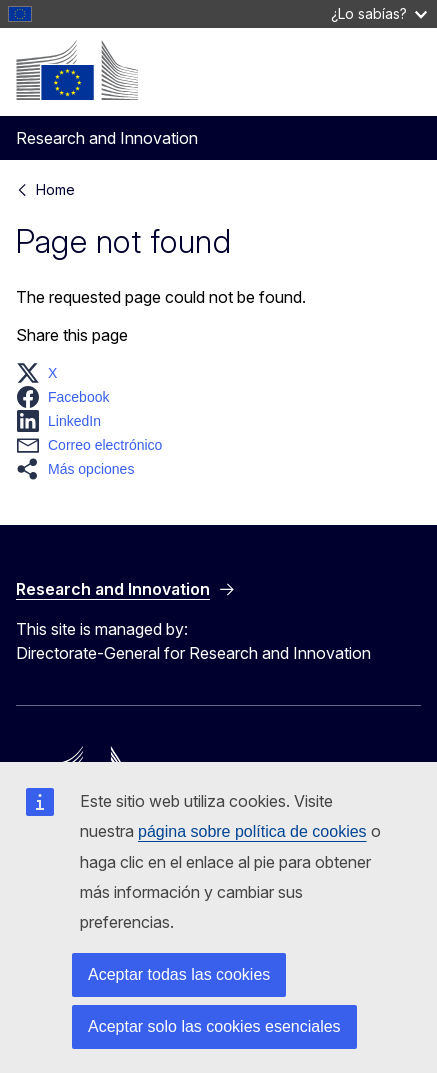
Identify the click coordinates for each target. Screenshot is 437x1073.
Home (55, 189)
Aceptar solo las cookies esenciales (214, 1026)
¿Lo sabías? (379, 13)
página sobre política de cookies (252, 831)
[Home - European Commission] (77, 70)
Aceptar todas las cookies (179, 974)
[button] (42, 373)
